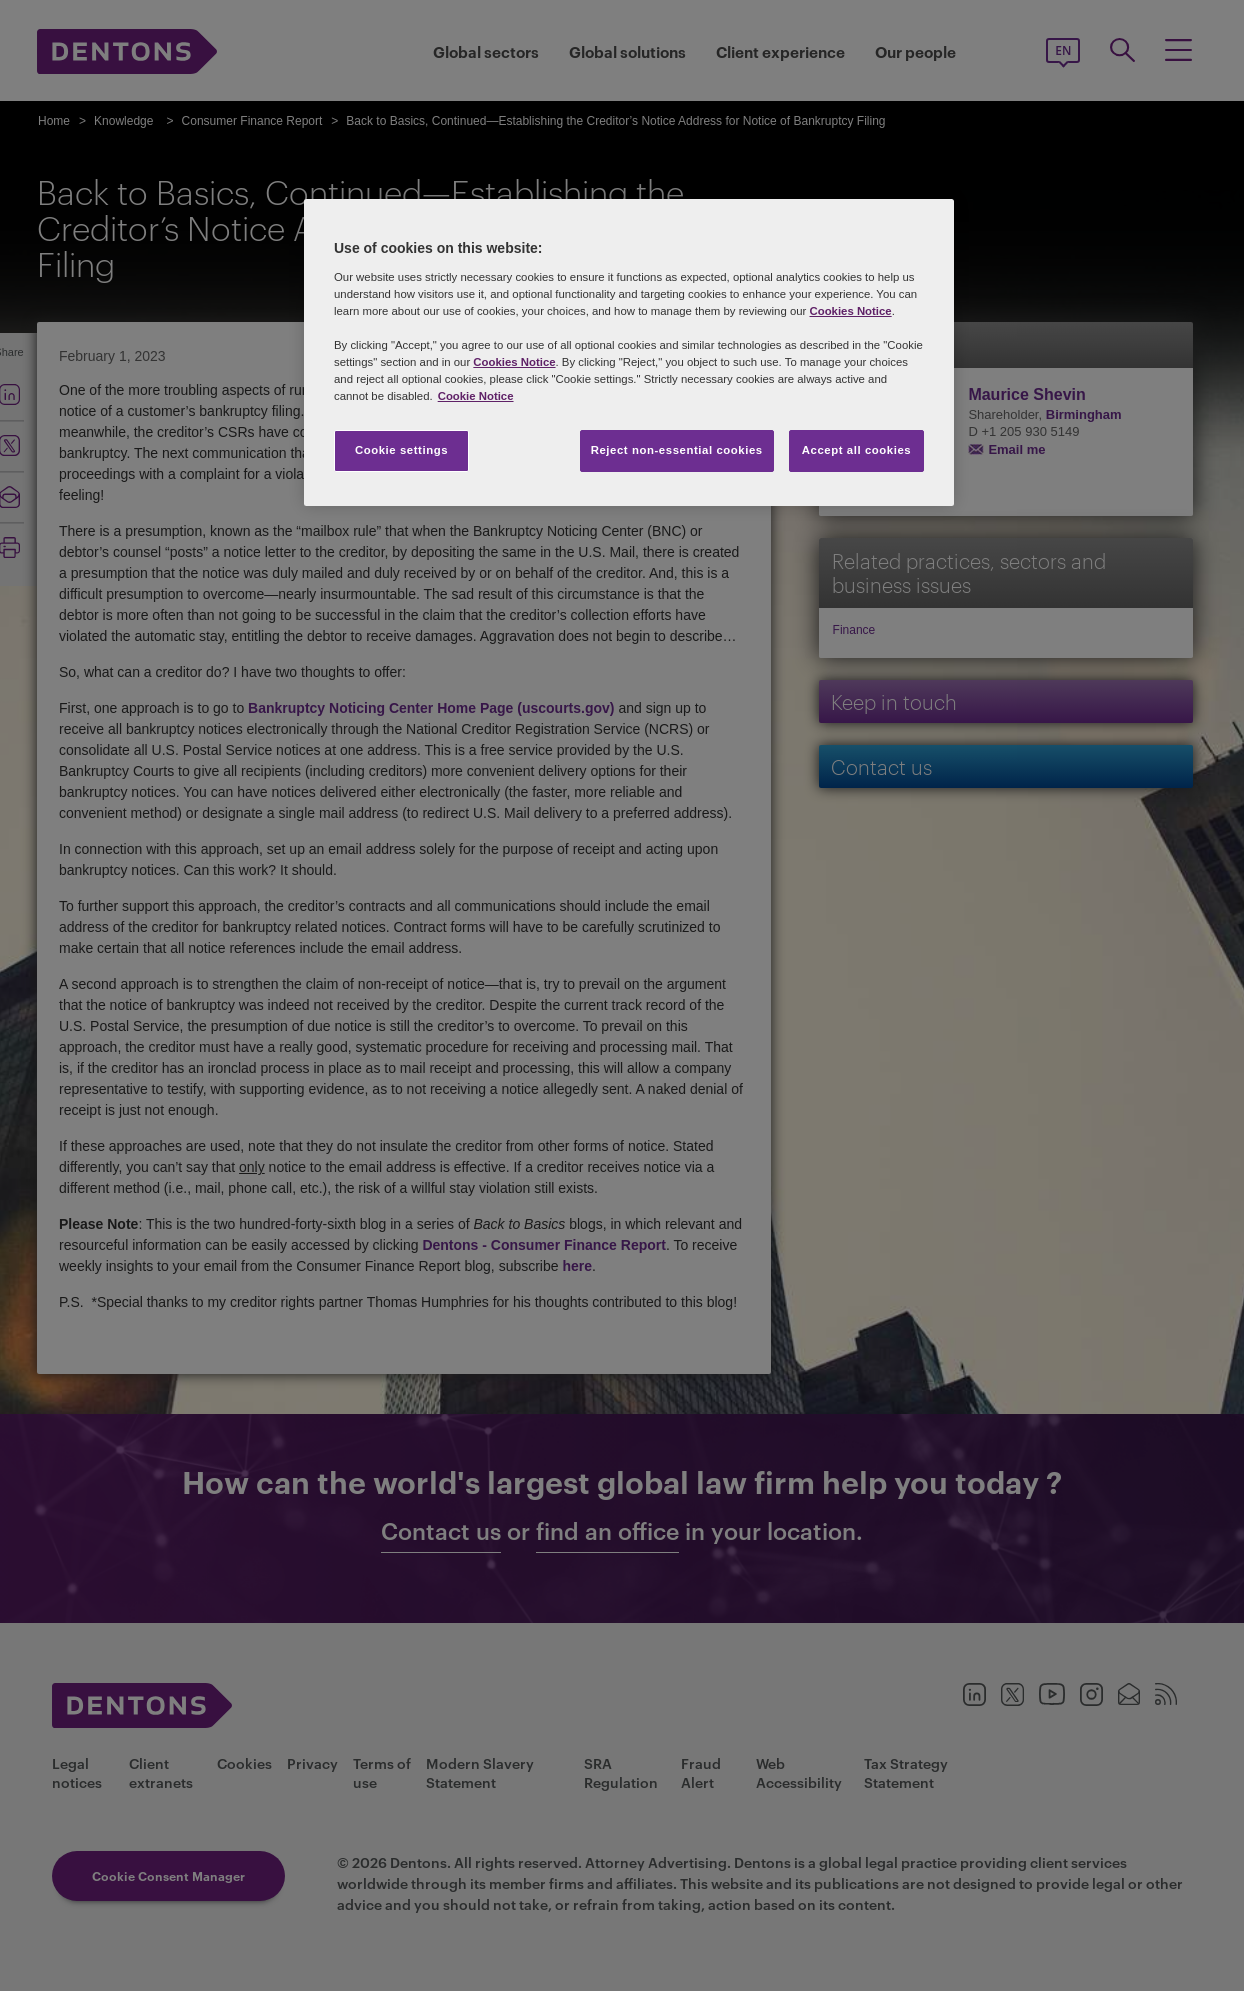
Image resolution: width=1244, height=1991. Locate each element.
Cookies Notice (850, 311)
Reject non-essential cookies (677, 450)
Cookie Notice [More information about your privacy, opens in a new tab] (476, 396)
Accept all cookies (857, 450)
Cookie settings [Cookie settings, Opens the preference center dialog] (401, 450)
